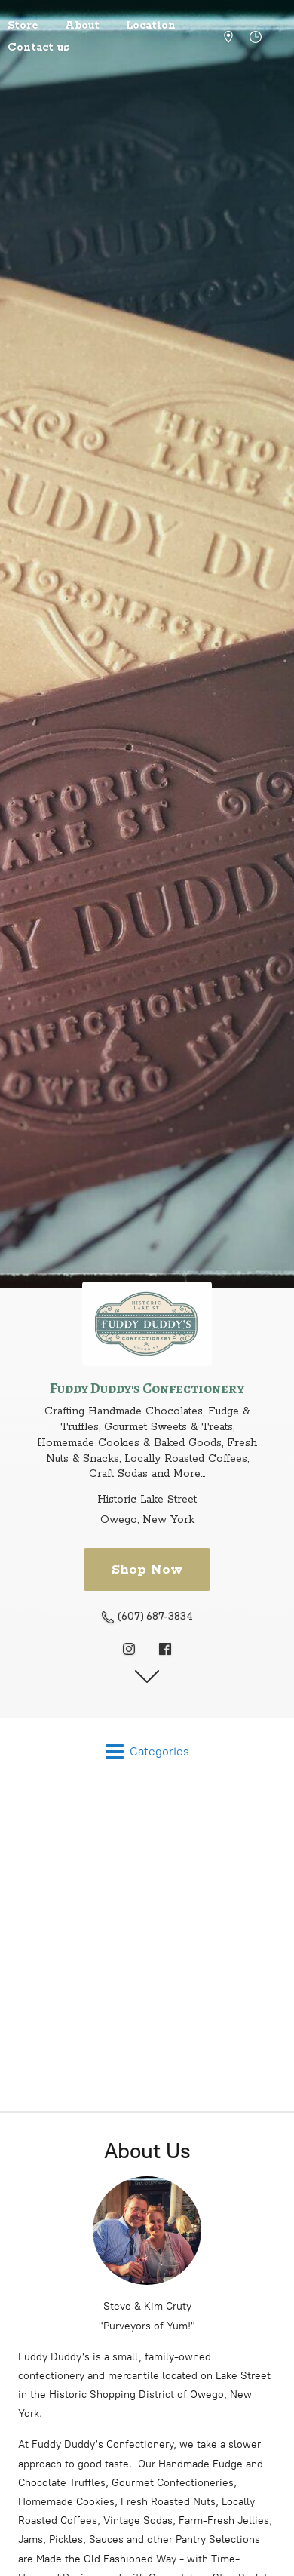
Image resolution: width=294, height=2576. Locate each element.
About (82, 25)
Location (151, 25)
